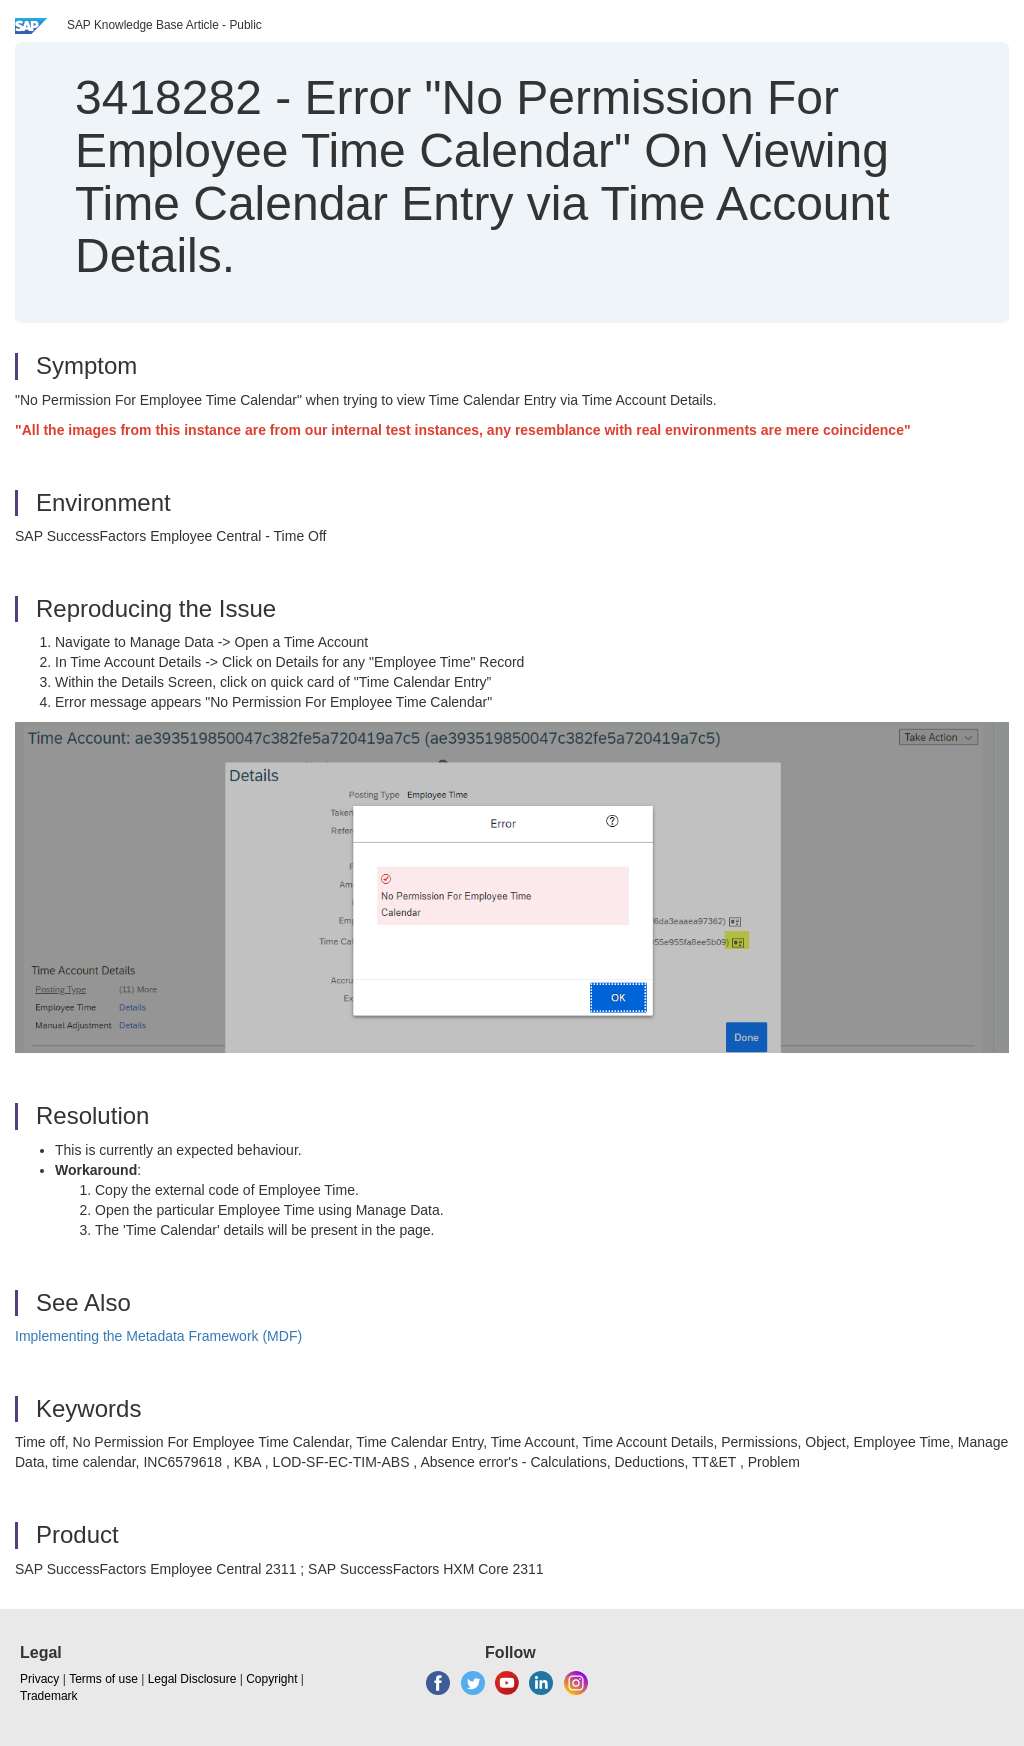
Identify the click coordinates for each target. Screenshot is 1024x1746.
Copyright (271, 1679)
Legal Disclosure (192, 1679)
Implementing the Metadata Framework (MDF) (158, 1336)
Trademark (49, 1696)
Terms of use (103, 1679)
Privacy (39, 1679)
